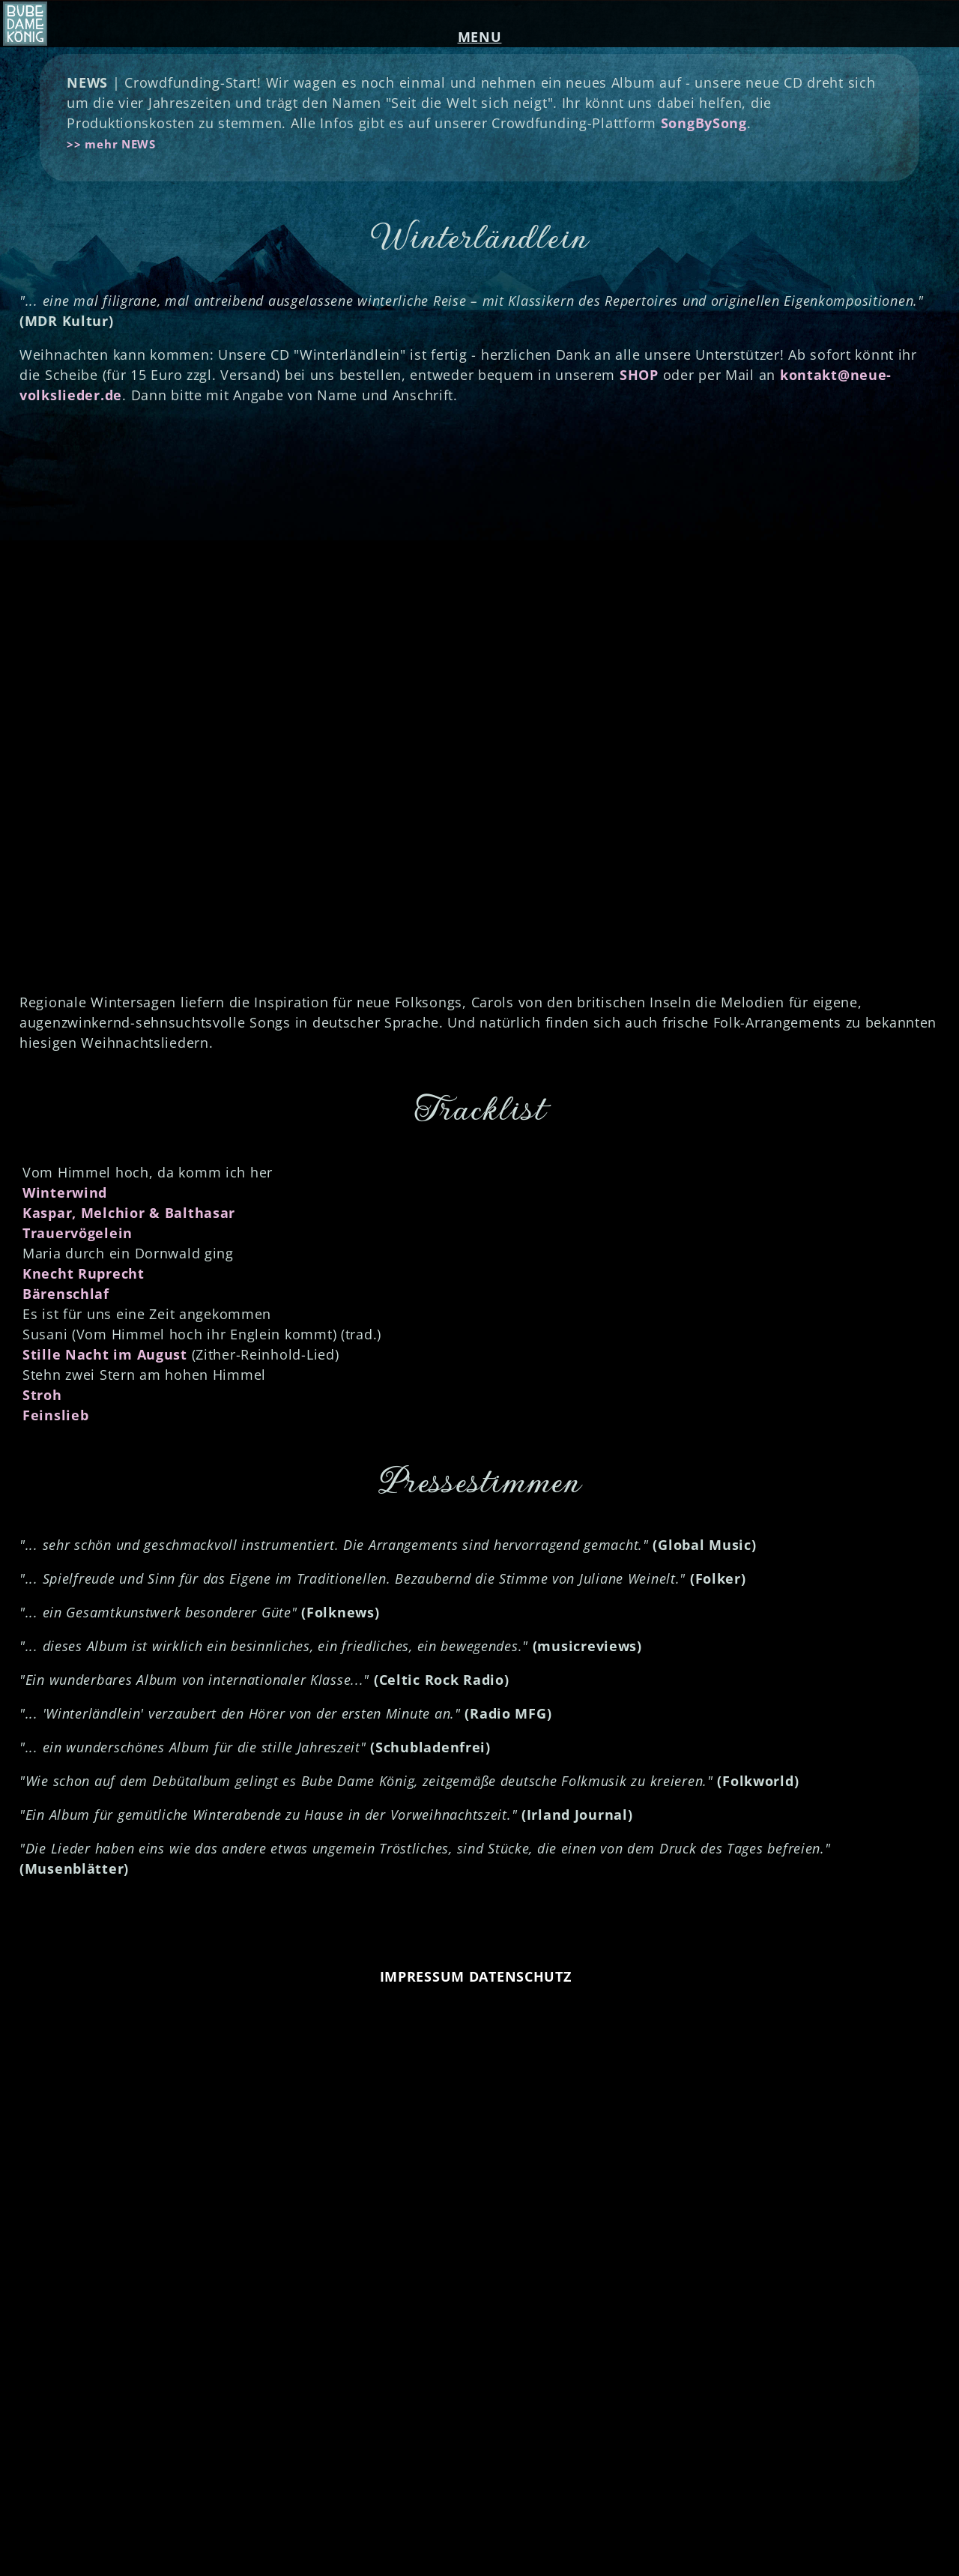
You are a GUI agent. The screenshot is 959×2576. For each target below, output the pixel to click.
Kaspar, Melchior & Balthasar (128, 1213)
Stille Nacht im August (104, 1354)
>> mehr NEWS (111, 143)
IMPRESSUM (422, 1976)
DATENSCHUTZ (520, 1976)
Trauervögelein (77, 1233)
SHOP (639, 375)
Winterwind (64, 1192)
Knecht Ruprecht (83, 1273)
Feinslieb (55, 1415)
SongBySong (704, 123)
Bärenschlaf (65, 1294)
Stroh (42, 1395)
